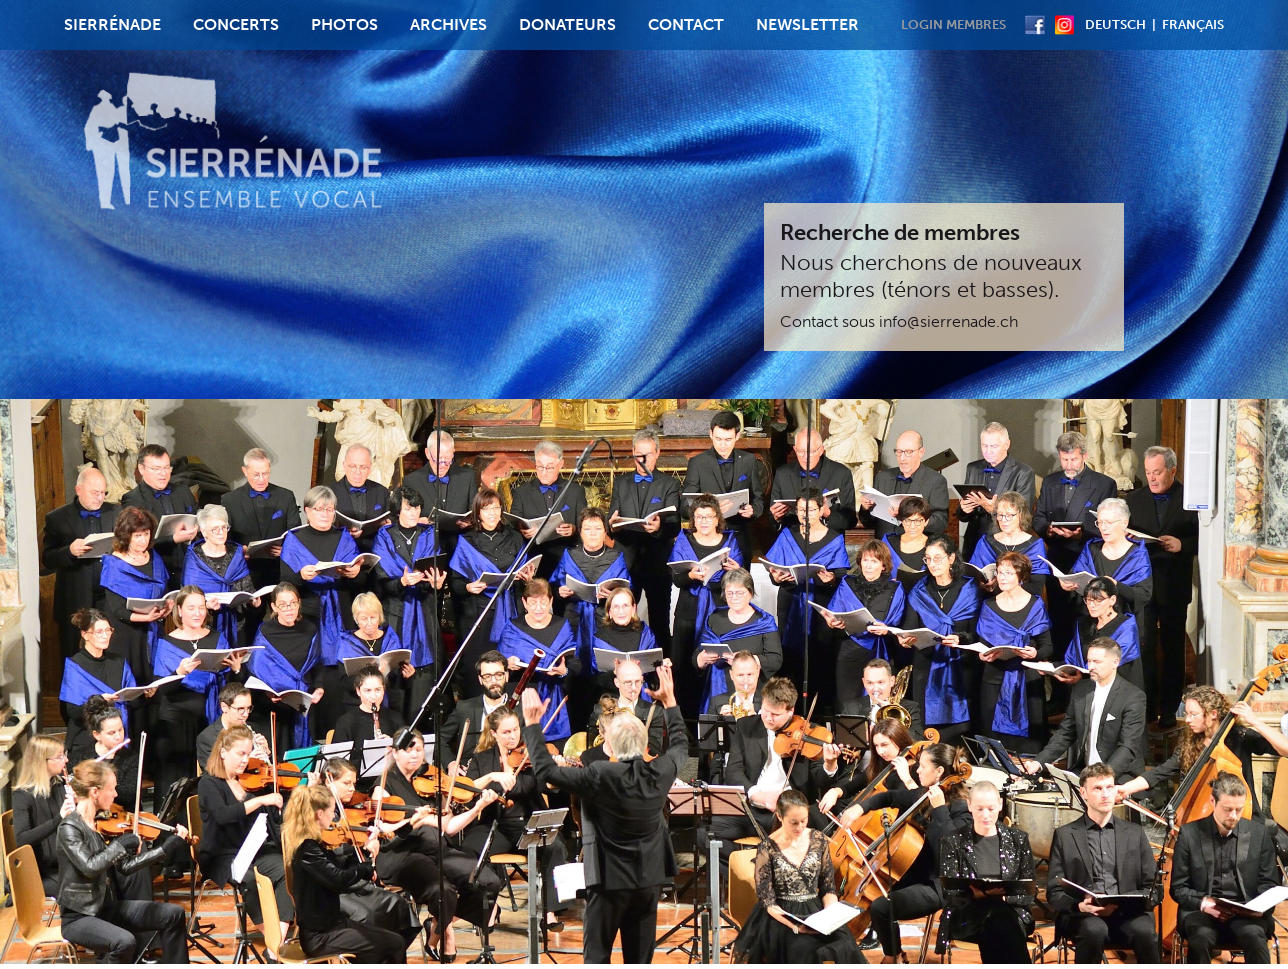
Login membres (953, 24)
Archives (448, 24)
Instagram (1064, 24)
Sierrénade (112, 24)
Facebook (1034, 24)
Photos (344, 24)
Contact (686, 24)
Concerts (236, 24)
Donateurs (567, 24)
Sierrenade (234, 143)
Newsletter (807, 24)
